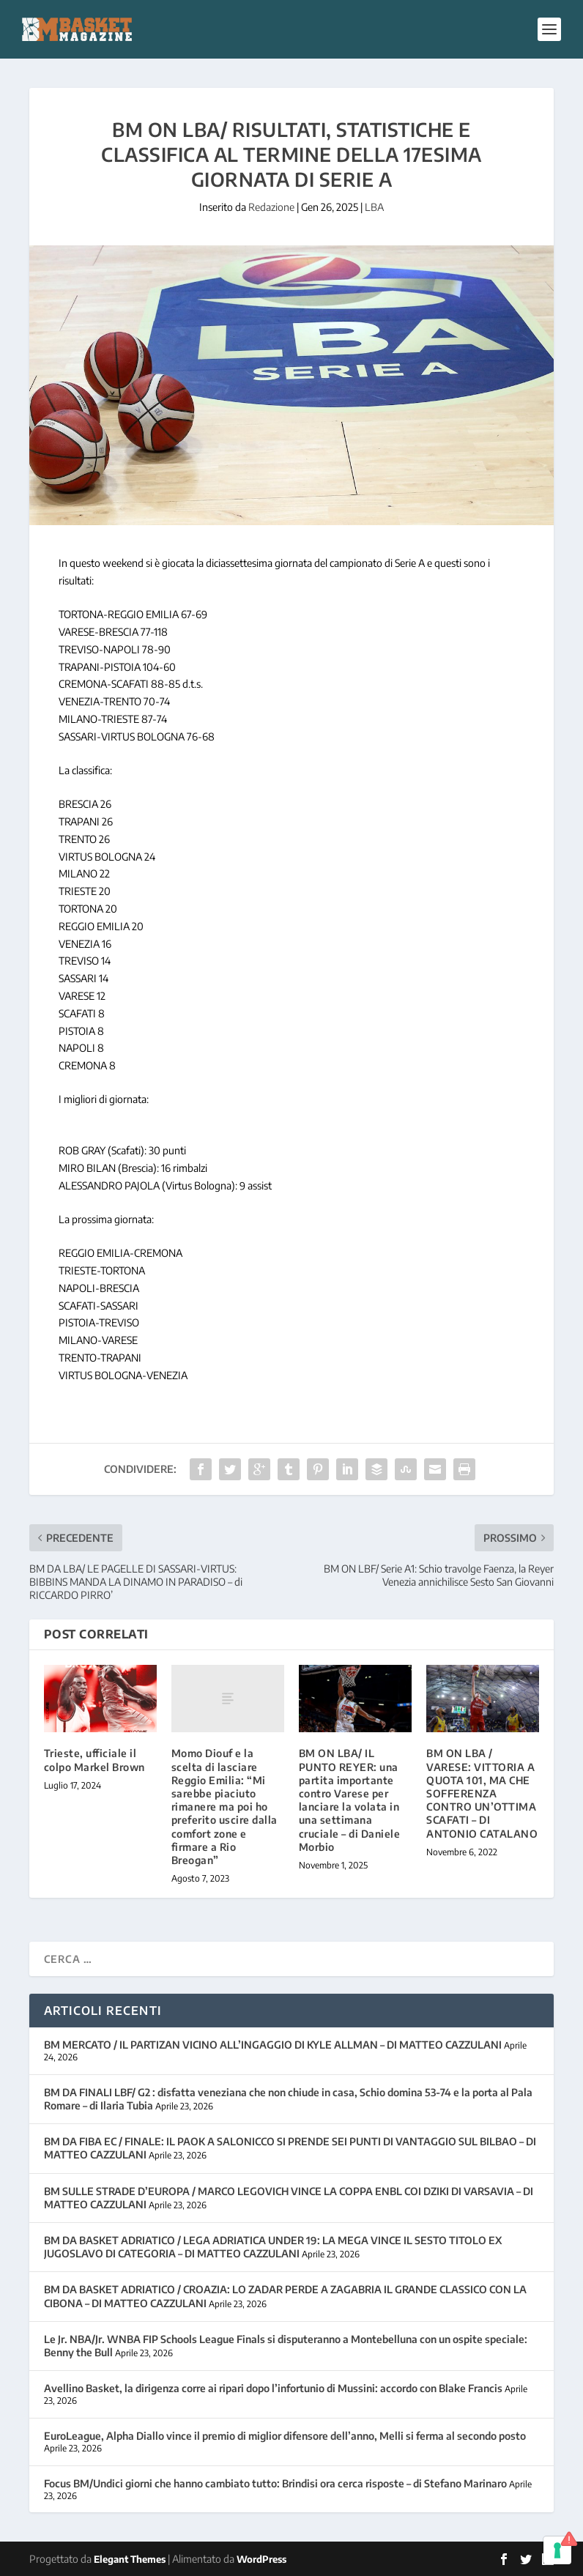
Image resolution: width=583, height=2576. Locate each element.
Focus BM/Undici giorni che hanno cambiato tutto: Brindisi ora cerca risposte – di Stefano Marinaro (275, 2483)
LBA (374, 207)
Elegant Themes (130, 2559)
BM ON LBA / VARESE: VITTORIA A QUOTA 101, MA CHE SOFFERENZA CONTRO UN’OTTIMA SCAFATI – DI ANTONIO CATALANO (482, 1793)
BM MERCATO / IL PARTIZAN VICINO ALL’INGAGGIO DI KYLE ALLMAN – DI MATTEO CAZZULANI (273, 2044)
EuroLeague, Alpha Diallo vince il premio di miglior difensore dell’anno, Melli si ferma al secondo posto (285, 2436)
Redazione (271, 207)
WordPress (261, 2559)
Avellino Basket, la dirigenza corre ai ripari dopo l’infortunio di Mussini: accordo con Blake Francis (273, 2388)
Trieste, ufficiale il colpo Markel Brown (94, 1760)
